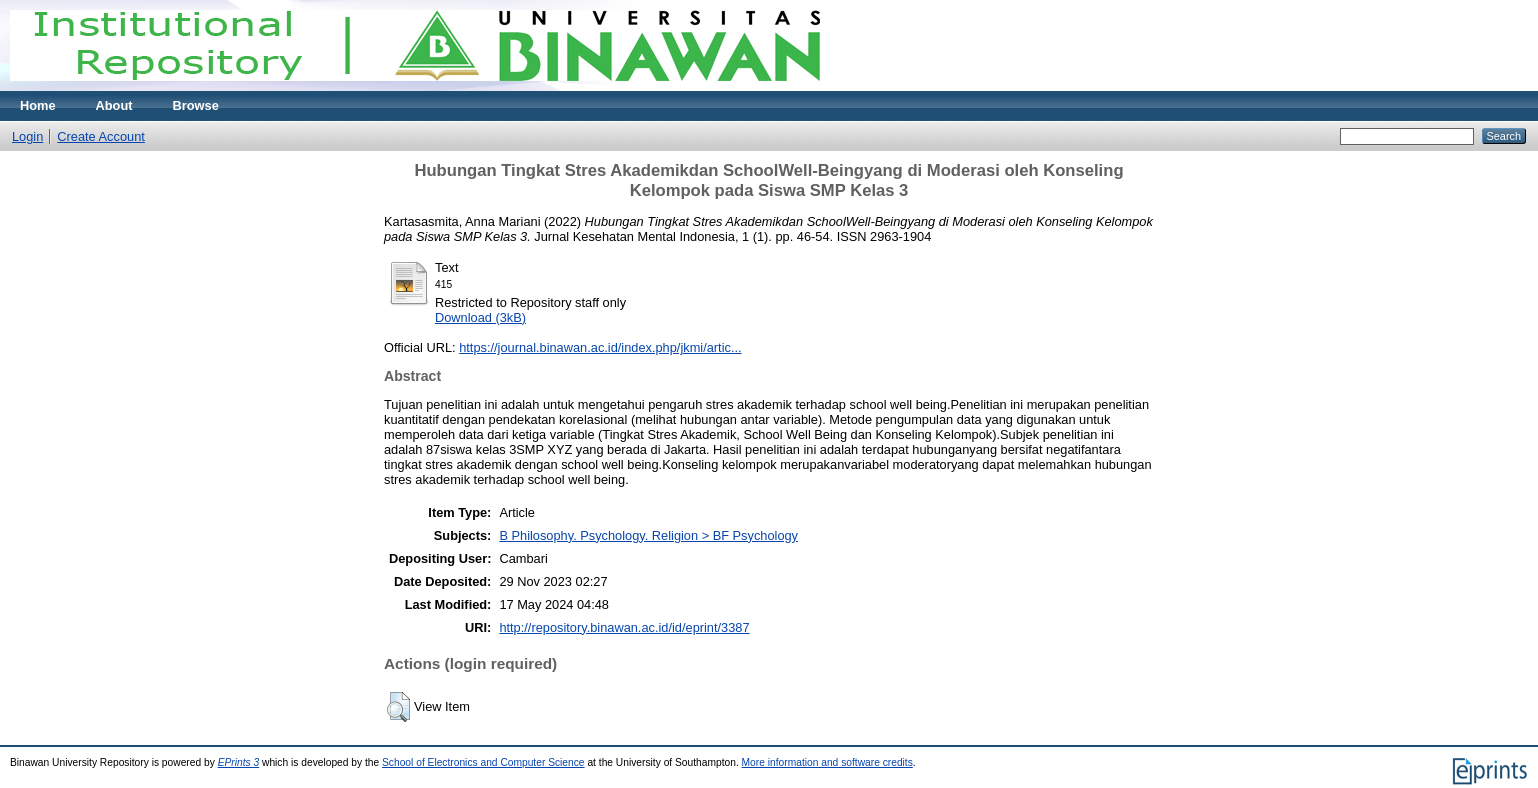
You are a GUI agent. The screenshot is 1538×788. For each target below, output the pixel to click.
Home (38, 105)
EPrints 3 (239, 762)
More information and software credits (827, 762)
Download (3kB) (480, 317)
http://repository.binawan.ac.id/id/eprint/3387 (624, 627)
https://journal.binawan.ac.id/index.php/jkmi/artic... (600, 347)
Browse (196, 105)
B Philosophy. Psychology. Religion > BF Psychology (648, 535)
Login (27, 136)
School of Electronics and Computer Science (483, 762)
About (114, 105)
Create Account (101, 136)
